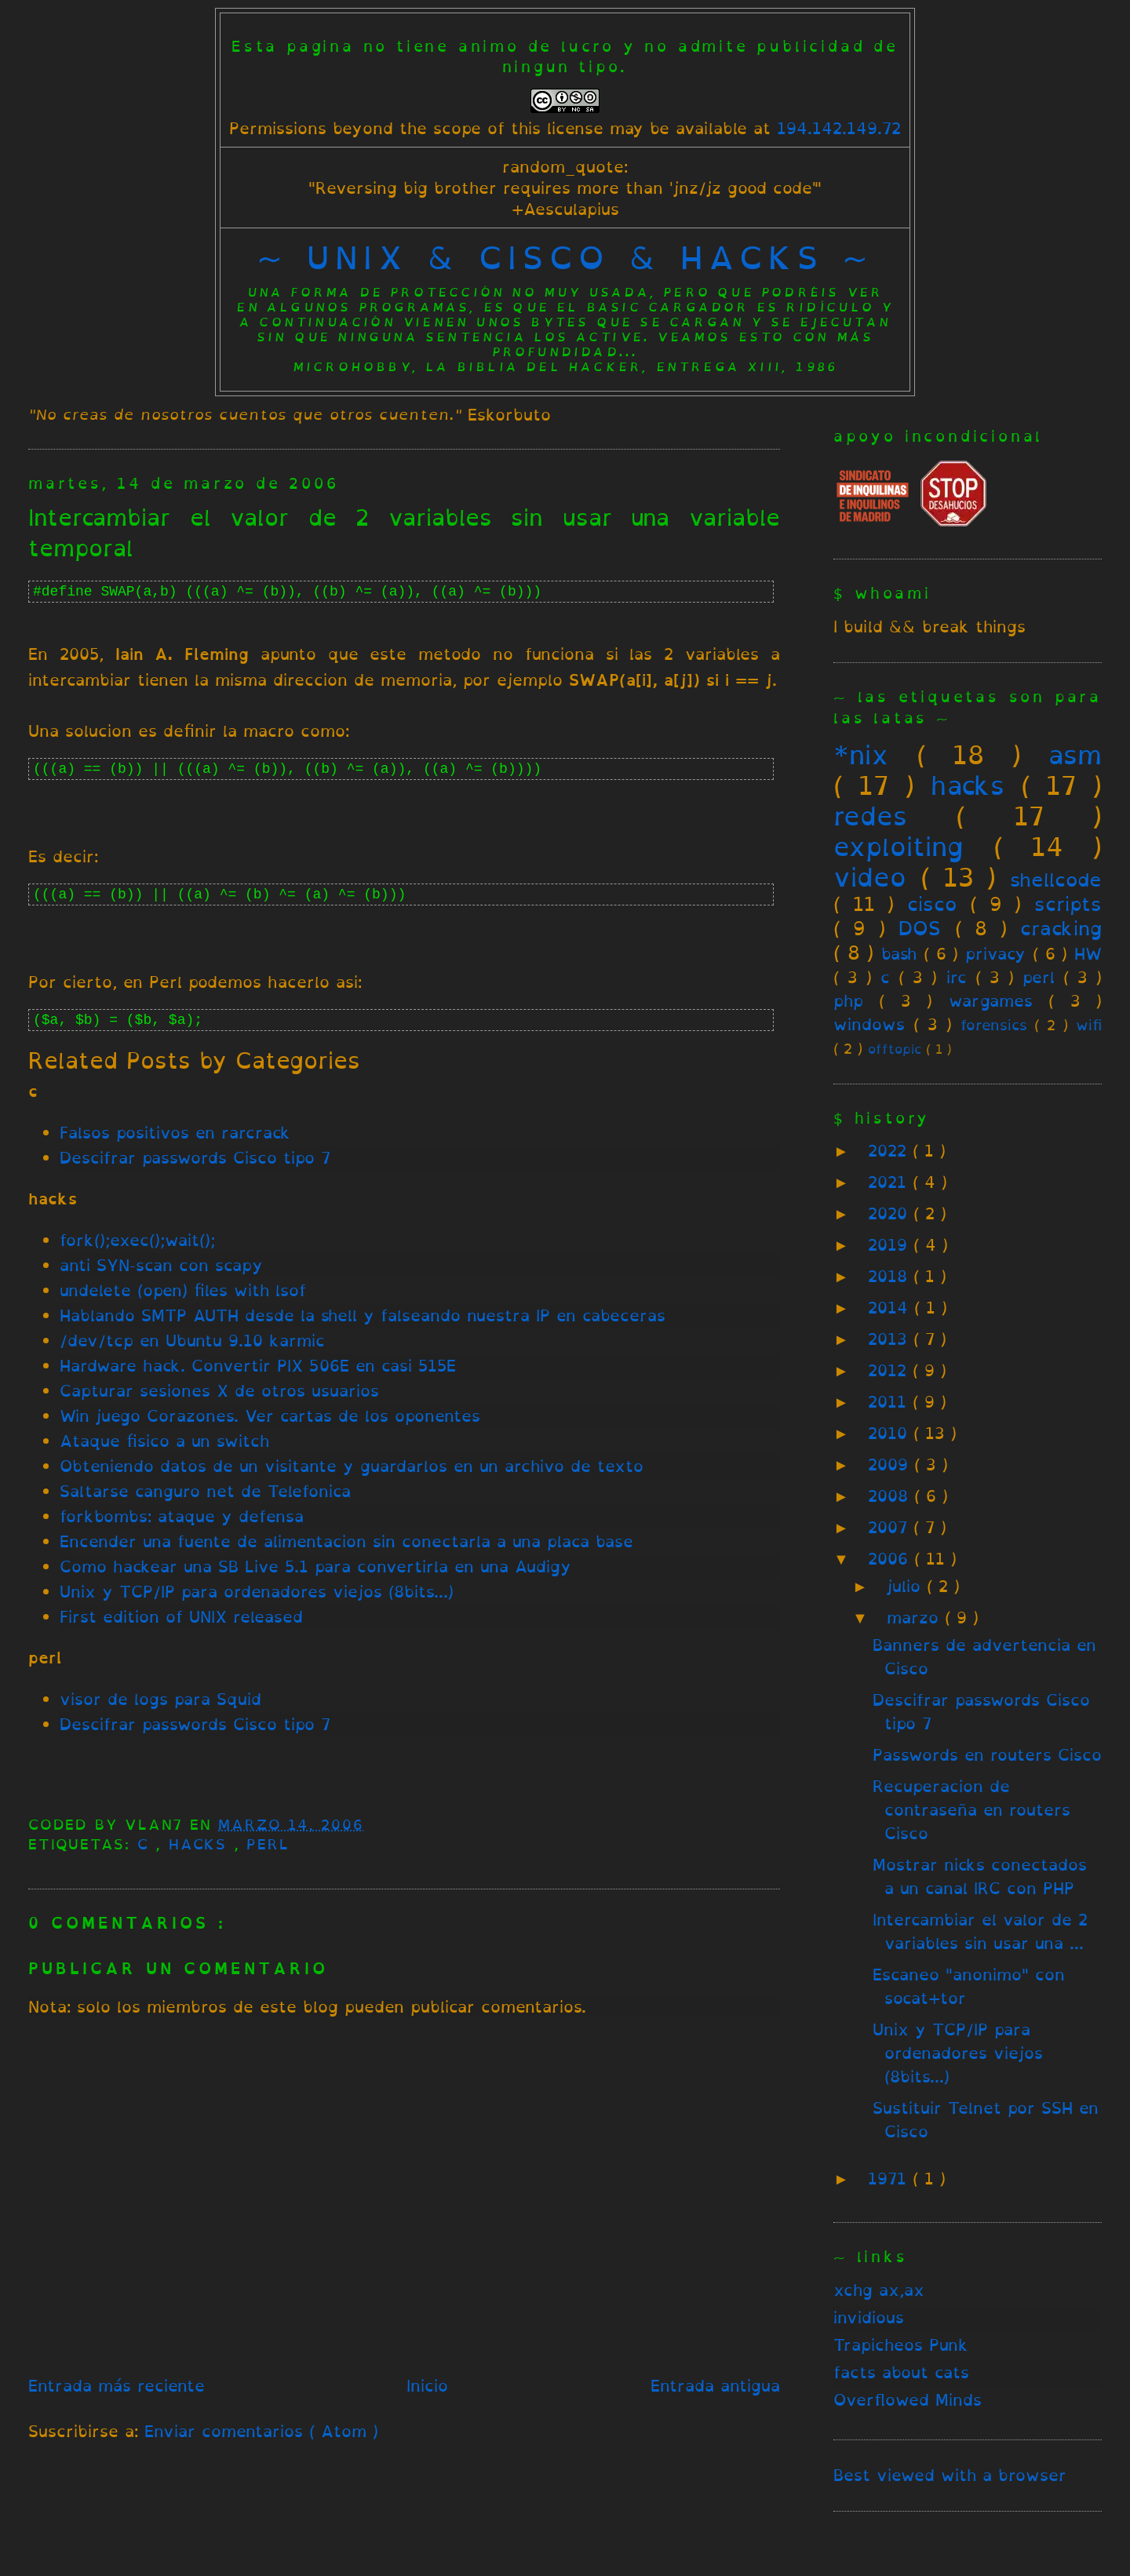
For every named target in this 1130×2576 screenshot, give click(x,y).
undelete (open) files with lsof (183, 1290)
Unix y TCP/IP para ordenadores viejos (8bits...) (257, 1591)
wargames (991, 1000)
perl (267, 1844)
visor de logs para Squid (160, 1699)
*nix (860, 754)
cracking (1061, 928)
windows (869, 1024)
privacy (995, 953)
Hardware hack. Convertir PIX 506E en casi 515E (258, 1365)
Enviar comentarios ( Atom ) (261, 2431)
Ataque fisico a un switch (164, 1441)
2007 (890, 1527)
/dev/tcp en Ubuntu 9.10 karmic (192, 1340)
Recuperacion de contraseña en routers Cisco (971, 1810)
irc (956, 977)
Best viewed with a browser (949, 2475)
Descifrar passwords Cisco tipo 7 (195, 1157)
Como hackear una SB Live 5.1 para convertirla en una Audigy (315, 1566)
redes (870, 816)
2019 (890, 1244)
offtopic (894, 1049)
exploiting (898, 846)
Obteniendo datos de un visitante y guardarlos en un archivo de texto (351, 1466)
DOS (920, 928)
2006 (891, 1558)
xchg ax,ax (878, 2290)
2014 (891, 1307)
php (848, 1000)
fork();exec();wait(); (137, 1240)
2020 (890, 1213)
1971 (890, 2178)
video (869, 877)
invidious (868, 2317)
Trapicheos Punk (900, 2345)
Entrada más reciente (116, 2385)
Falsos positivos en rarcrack (175, 1132)
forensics (993, 1024)
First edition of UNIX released (181, 1616)
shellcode (1056, 879)
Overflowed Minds (907, 2399)
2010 (890, 1433)
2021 (890, 1182)
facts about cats (901, 2372)
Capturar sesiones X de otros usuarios (219, 1390)
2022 (890, 1150)
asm (1075, 754)
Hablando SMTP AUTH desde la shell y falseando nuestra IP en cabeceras (362, 1315)
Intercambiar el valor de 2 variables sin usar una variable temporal (404, 533)
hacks (201, 1844)
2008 (891, 1496)
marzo (916, 1617)
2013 (890, 1339)
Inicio (427, 2385)
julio (907, 1586)
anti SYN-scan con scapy (161, 1265)
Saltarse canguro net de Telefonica (205, 1491)
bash (899, 953)
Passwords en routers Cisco (987, 1754)
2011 (890, 1401)
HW (1088, 953)
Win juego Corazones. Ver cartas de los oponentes (270, 1415)
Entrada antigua (715, 2385)
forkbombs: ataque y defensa (182, 1516)
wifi (1089, 1024)
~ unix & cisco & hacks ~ (565, 257)
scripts (1068, 903)
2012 (890, 1370)
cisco (932, 903)
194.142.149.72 (839, 128)
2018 (890, 1276)
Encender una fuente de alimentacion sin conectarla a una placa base (346, 1541)
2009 (891, 1464)
